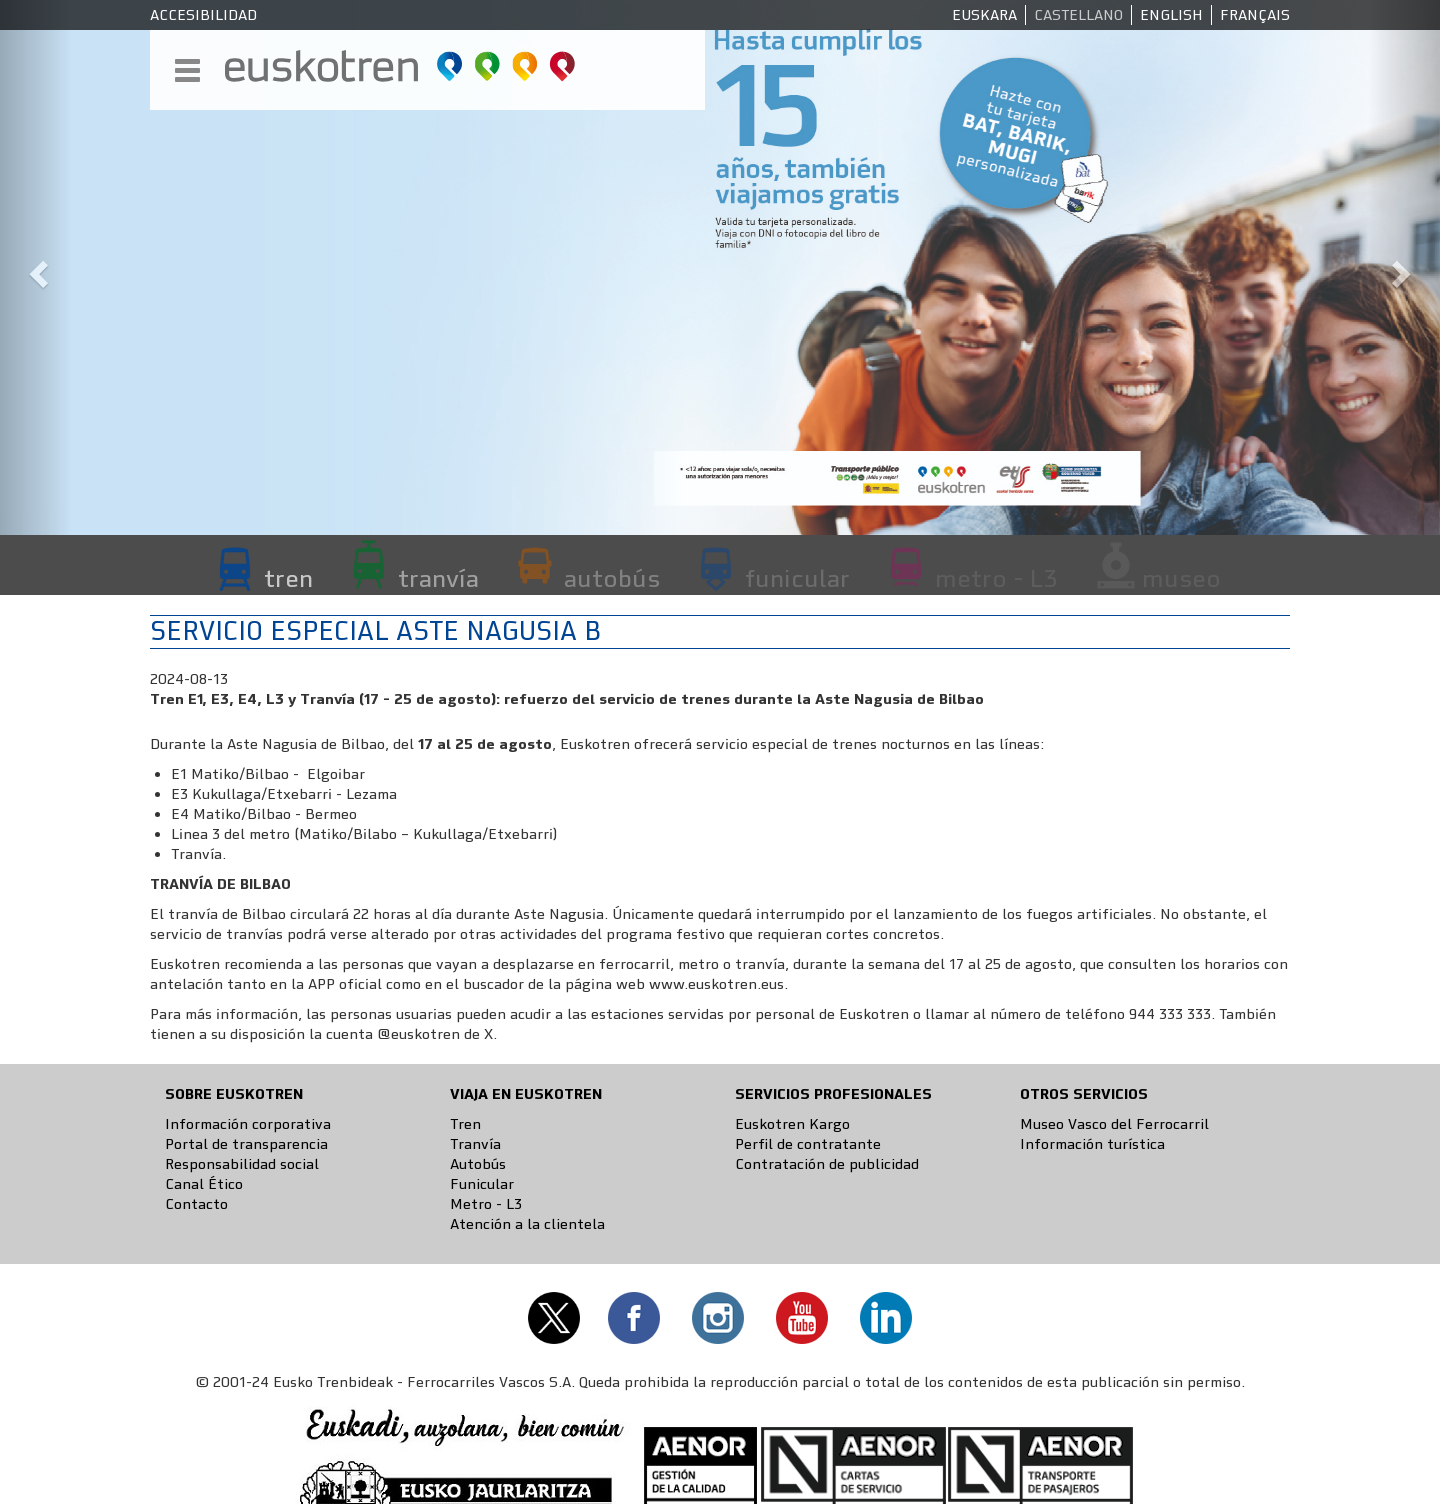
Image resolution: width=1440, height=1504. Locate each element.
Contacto (196, 1204)
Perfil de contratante (808, 1144)
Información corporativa (248, 1124)
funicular (797, 578)
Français (1255, 15)
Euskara (984, 15)
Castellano (1078, 15)
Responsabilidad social (242, 1164)
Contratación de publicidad (827, 1164)
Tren (465, 1124)
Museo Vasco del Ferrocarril (1114, 1124)
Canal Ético (204, 1184)
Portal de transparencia (246, 1144)
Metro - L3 (486, 1204)
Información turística (1092, 1144)
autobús (612, 578)
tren (288, 578)
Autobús (478, 1164)
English (1171, 15)
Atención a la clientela (527, 1224)
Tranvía (475, 1144)
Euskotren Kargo (792, 1124)
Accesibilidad (203, 15)
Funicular (482, 1184)
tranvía (438, 578)
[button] (36, 267)
